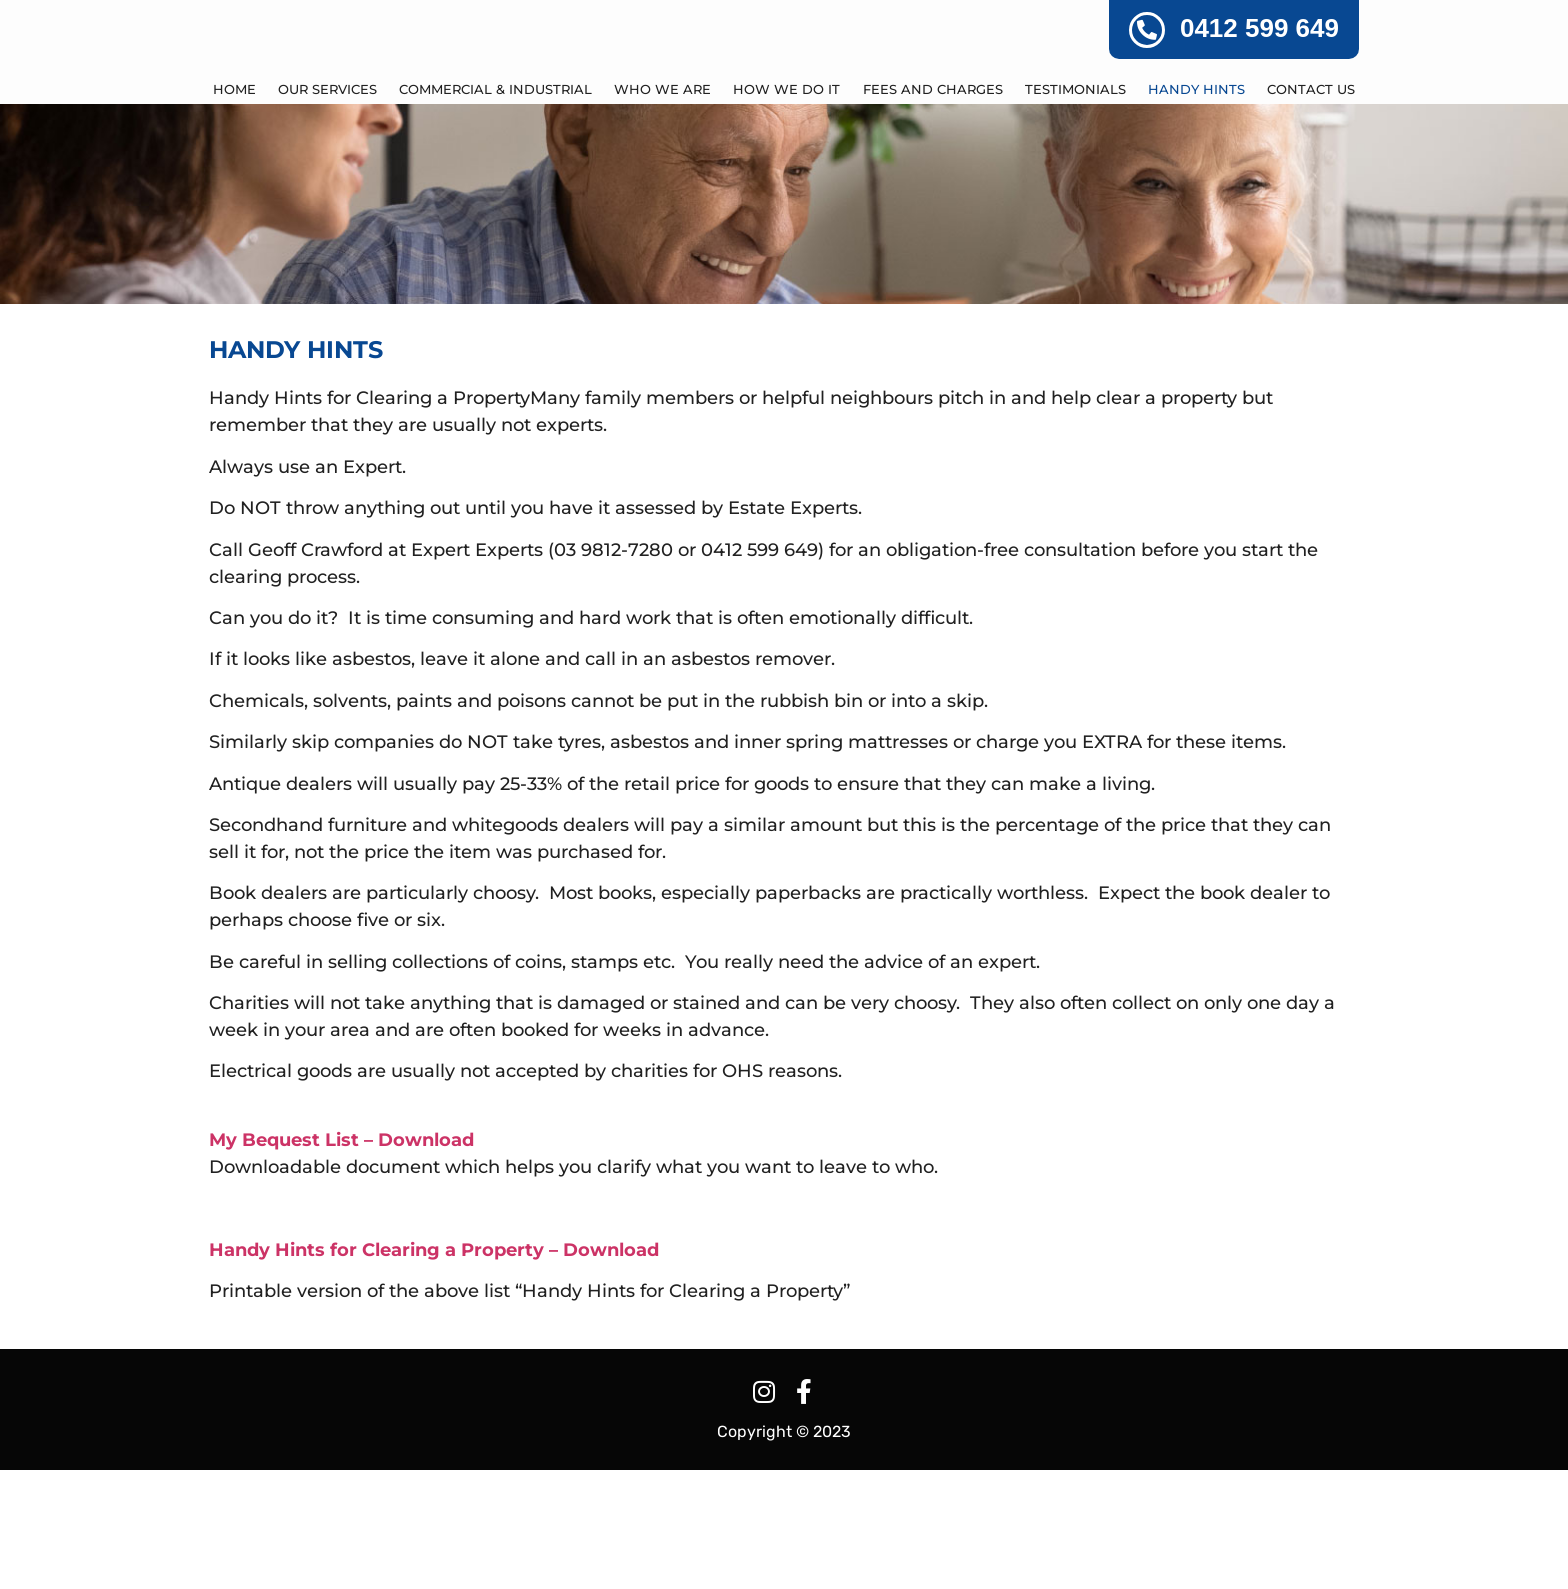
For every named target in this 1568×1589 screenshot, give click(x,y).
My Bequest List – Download (341, 1258)
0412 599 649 (1259, 28)
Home (234, 208)
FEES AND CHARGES (933, 208)
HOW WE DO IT (786, 208)
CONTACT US (1311, 208)
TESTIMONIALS (1075, 208)
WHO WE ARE (662, 208)
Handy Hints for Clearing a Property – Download (434, 1368)
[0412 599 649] (1147, 30)
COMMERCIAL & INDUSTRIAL (495, 208)
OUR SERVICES (327, 208)
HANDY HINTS (1196, 208)
